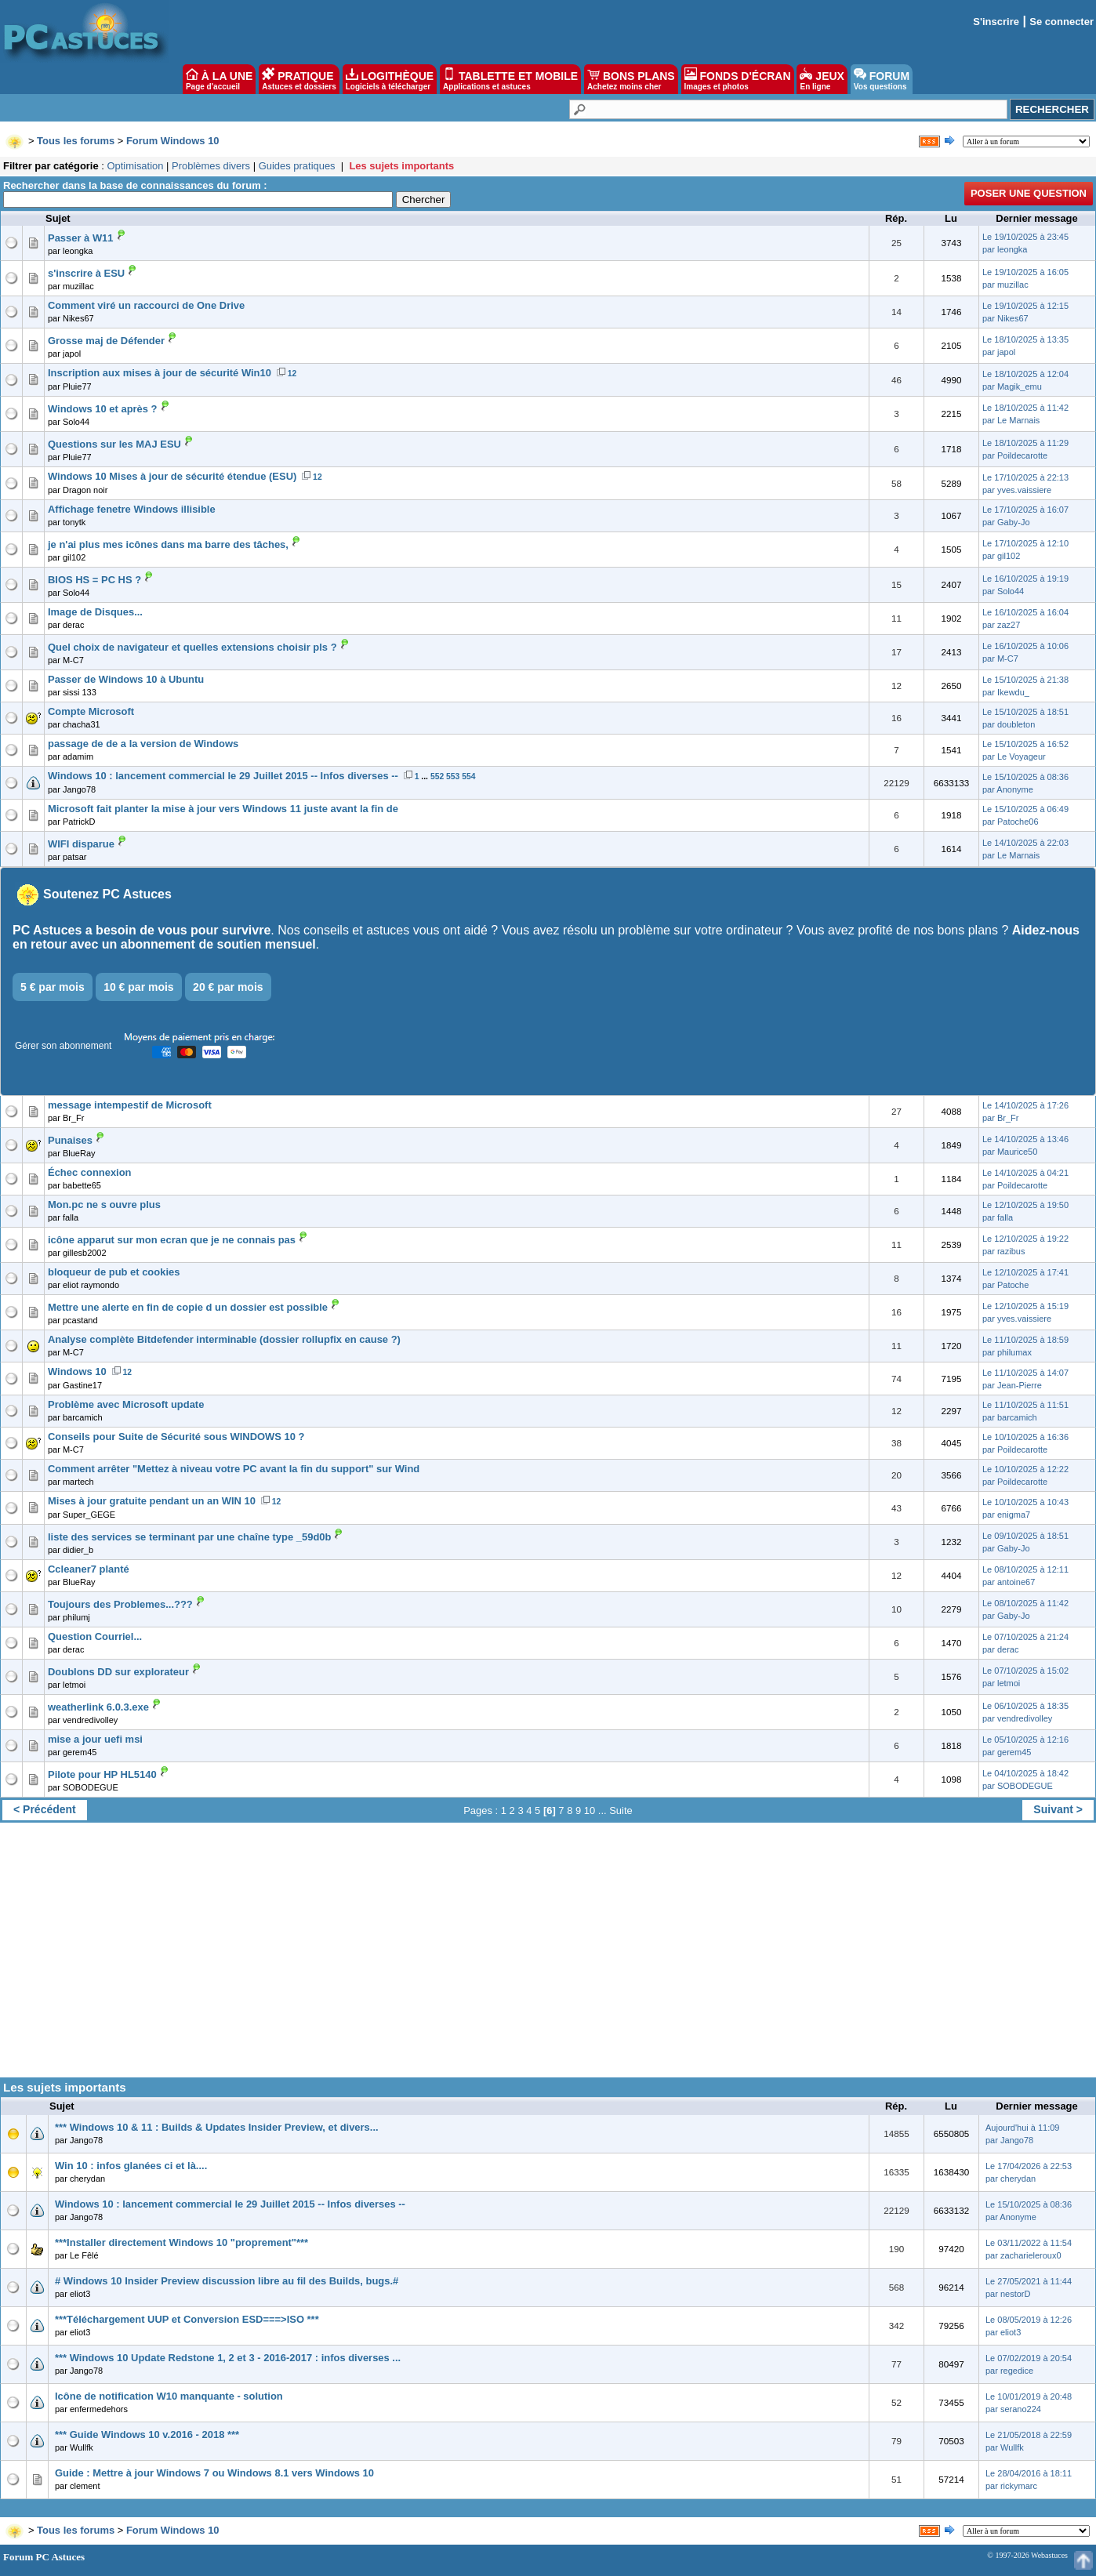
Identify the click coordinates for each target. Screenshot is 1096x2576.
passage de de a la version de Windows (143, 743)
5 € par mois (52, 987)
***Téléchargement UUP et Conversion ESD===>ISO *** (187, 2319)
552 (437, 776)
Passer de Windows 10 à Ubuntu (126, 679)
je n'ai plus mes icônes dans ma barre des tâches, (168, 544)
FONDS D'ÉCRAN (737, 79)
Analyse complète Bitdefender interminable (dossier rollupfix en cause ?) (224, 1339)
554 (468, 776)
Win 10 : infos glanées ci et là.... (131, 2165)
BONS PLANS (631, 79)
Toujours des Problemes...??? (120, 1604)
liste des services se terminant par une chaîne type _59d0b (189, 1537)
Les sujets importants (401, 166)
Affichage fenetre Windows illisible (132, 509)
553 (452, 776)
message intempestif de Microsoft (130, 1105)
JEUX (822, 79)
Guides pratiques (297, 166)
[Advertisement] (548, 1956)
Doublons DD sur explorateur (118, 1672)
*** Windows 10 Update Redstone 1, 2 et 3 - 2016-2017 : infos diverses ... (228, 2358)
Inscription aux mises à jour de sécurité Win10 (159, 373)
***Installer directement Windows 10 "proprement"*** (181, 2242)
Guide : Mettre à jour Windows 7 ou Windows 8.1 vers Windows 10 (214, 2473)
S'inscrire (996, 21)
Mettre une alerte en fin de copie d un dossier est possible (188, 1307)
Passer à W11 (81, 238)
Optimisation (135, 166)
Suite (621, 1810)
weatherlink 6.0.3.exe (98, 1707)
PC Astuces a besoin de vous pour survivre (141, 930)
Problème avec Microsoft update (126, 1404)
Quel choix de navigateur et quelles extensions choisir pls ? (192, 647)
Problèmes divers (211, 166)
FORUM (881, 79)
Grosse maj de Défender (106, 340)
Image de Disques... (95, 612)
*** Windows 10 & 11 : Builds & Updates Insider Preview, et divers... (217, 2127)
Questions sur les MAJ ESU (114, 444)
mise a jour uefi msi (95, 1739)
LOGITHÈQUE (390, 79)
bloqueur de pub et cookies (114, 1272)
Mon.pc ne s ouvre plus (104, 1204)
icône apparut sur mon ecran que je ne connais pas (172, 1240)
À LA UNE (219, 79)
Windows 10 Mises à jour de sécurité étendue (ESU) (172, 476)
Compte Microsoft (91, 711)
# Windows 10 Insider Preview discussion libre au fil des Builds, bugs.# (226, 2281)
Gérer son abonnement (63, 1045)
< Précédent (44, 1809)
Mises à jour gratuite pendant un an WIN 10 (152, 1501)
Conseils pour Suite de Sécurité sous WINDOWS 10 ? (176, 1436)
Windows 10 (77, 1371)
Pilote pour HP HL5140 (102, 1774)
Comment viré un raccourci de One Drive (146, 305)
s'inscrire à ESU (86, 273)
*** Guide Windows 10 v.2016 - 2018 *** (147, 2434)
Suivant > (1058, 1809)
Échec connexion (90, 1172)
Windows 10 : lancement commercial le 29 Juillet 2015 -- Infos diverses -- (223, 776)
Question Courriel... (95, 1636)
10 (589, 1810)
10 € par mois (138, 987)
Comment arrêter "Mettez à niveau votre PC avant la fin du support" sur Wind (233, 1469)
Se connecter (1061, 21)
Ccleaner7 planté (88, 1569)
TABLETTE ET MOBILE (510, 79)
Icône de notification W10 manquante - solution (169, 2396)
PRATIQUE (299, 79)
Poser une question (1029, 193)
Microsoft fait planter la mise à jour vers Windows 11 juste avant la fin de (223, 809)
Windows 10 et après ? (103, 409)
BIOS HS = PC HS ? (94, 580)
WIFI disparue (81, 844)
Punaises (70, 1140)
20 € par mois (228, 987)
